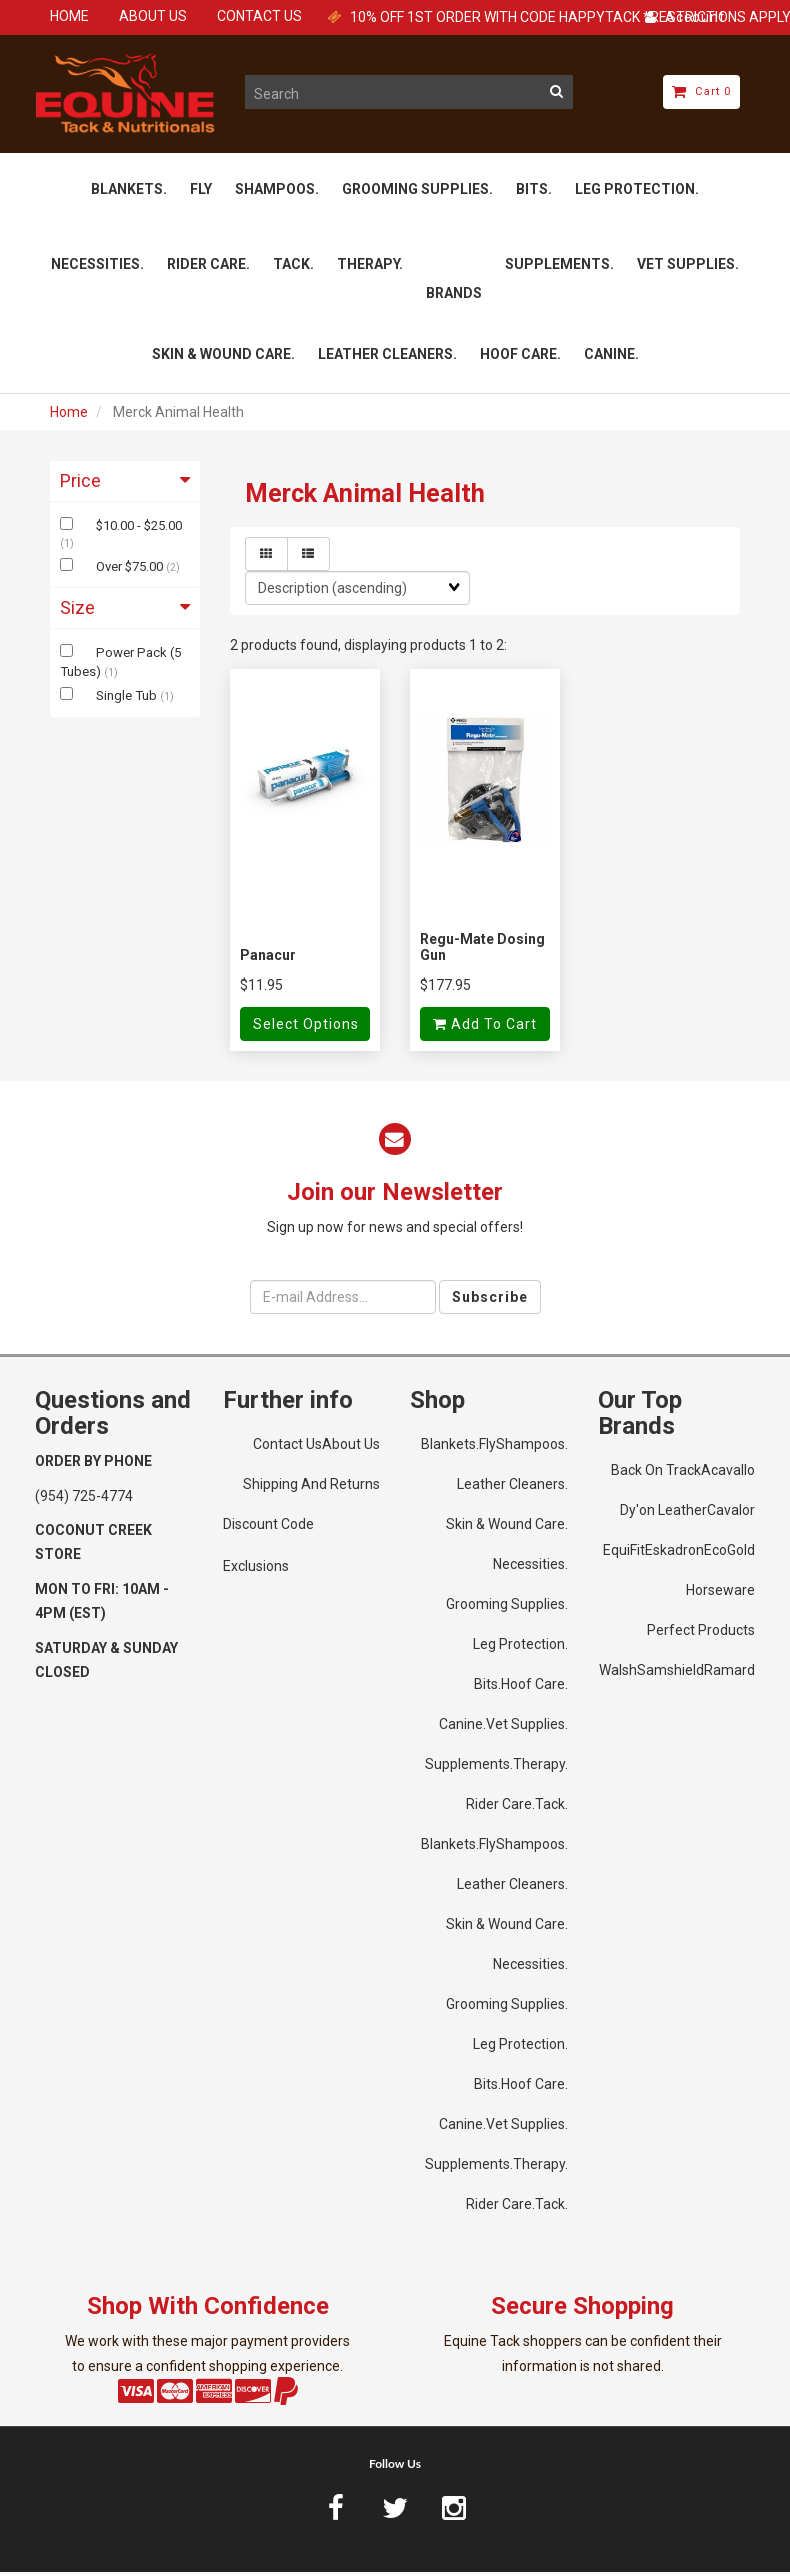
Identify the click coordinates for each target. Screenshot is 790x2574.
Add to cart (485, 1027)
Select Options (306, 1027)
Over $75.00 (131, 568)
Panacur (268, 957)
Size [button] (125, 610)
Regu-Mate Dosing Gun (482, 948)
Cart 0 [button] (701, 91)
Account (685, 17)
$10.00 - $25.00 (139, 527)
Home (69, 414)
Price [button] (125, 482)
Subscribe (490, 1299)
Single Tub (128, 697)
